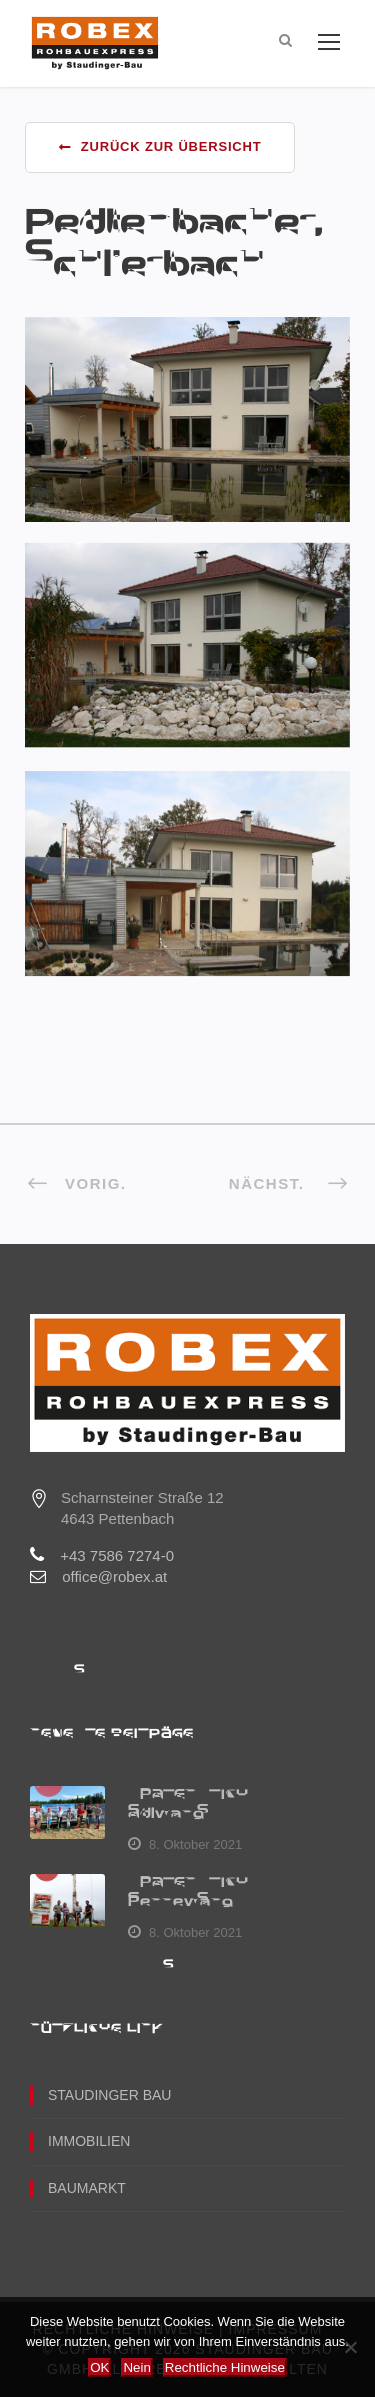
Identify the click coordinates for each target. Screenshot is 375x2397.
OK (99, 2367)
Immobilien (89, 2141)
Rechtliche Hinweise (225, 2367)
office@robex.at (114, 1576)
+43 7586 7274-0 (117, 1555)
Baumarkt (87, 2188)
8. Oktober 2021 (195, 1844)
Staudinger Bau (109, 2095)
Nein (136, 2367)
